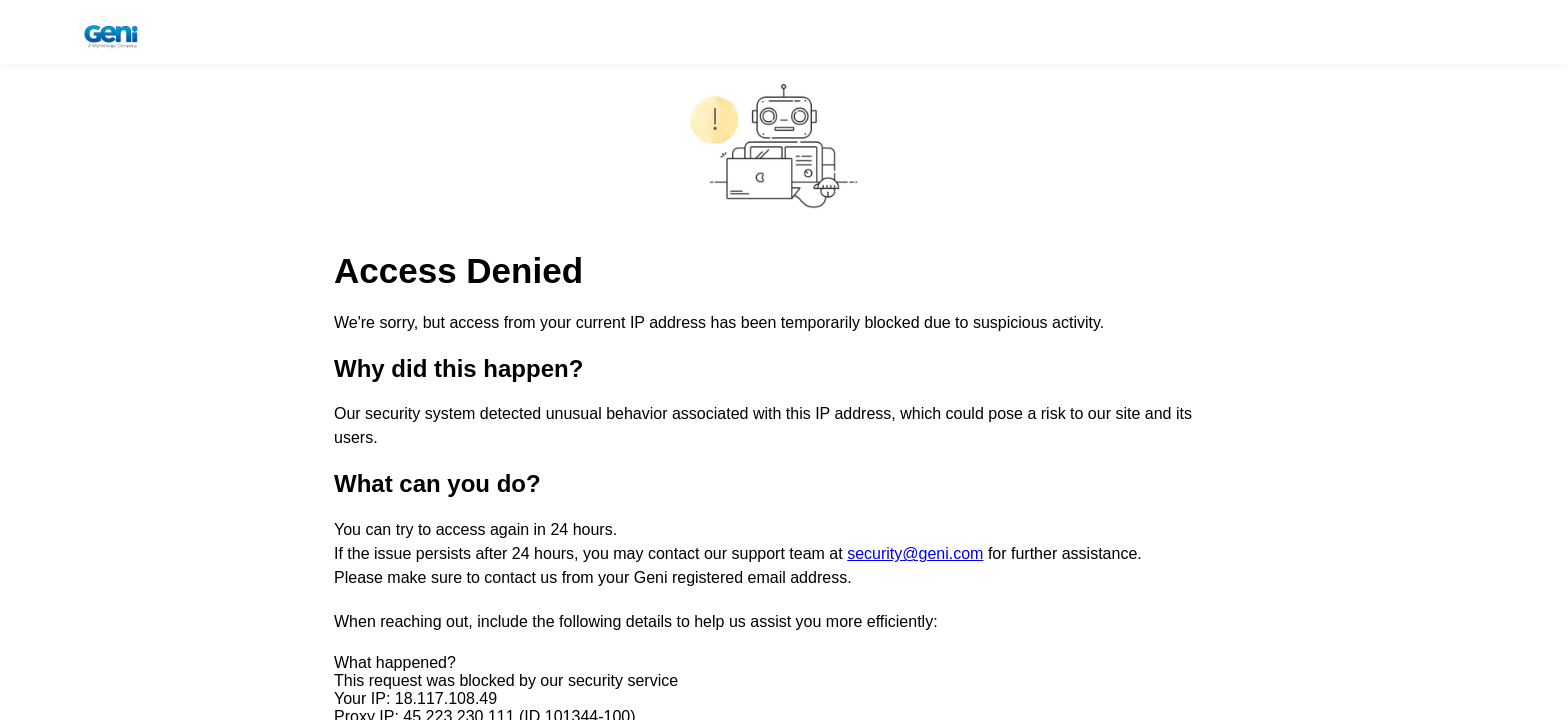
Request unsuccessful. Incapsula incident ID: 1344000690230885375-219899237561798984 (784, 360)
